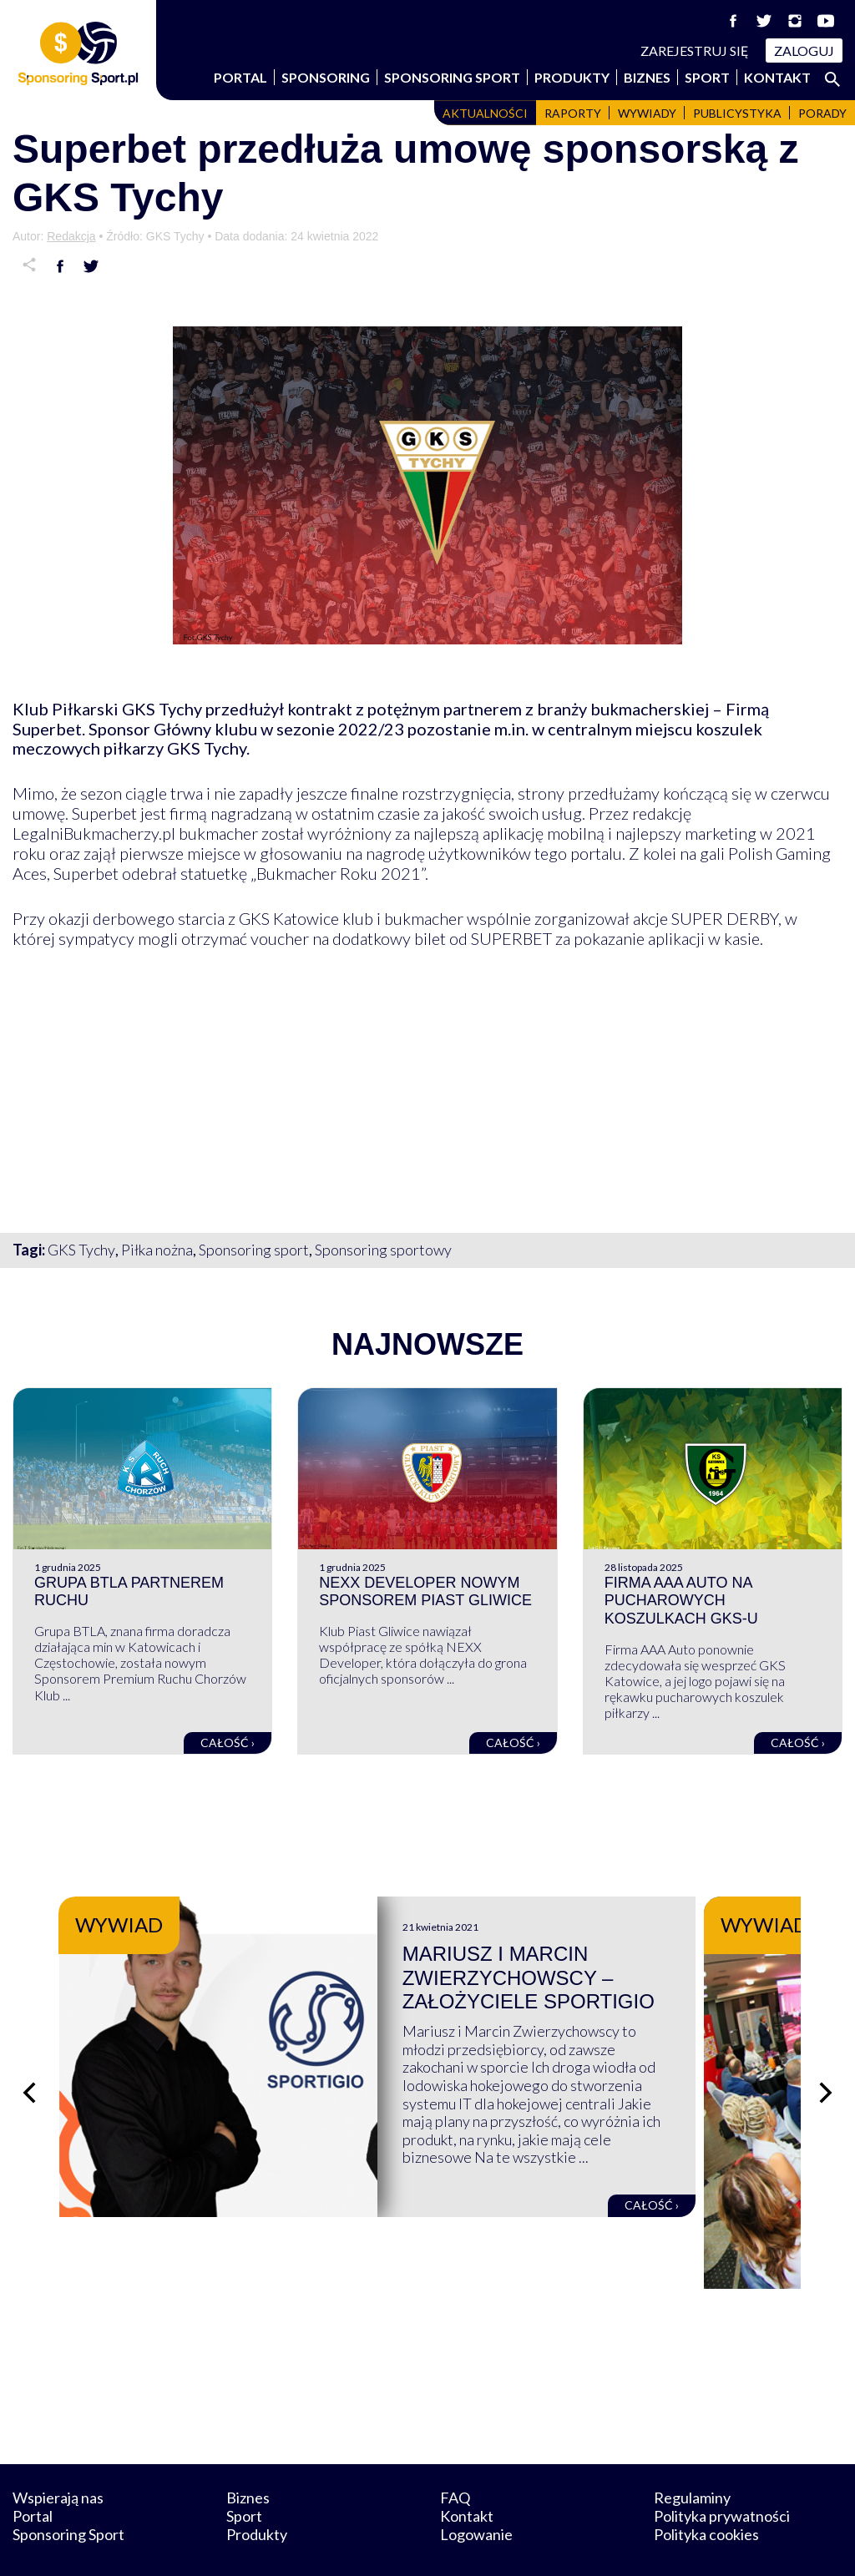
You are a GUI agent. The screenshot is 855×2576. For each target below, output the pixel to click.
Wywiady (647, 113)
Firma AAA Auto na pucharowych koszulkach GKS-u (681, 1600)
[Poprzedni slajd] (29, 2072)
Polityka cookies (706, 2492)
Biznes (647, 77)
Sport (707, 77)
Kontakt (777, 77)
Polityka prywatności (722, 2474)
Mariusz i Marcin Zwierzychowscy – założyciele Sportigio (579, 1977)
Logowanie (476, 2492)
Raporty (572, 113)
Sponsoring (325, 77)
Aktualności (485, 113)
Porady (822, 113)
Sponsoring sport (254, 1249)
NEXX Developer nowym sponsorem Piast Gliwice (425, 1591)
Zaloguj (804, 50)
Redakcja (71, 236)
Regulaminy (692, 2456)
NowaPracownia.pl (438, 2544)
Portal (240, 77)
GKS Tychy (81, 1249)
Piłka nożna (157, 1249)
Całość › (227, 1742)
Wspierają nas (58, 2456)
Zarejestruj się (694, 50)
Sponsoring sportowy (383, 1249)
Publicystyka (737, 113)
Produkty (572, 77)
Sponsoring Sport (452, 77)
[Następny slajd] (825, 2072)
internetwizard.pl (582, 2544)
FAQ (455, 2456)
